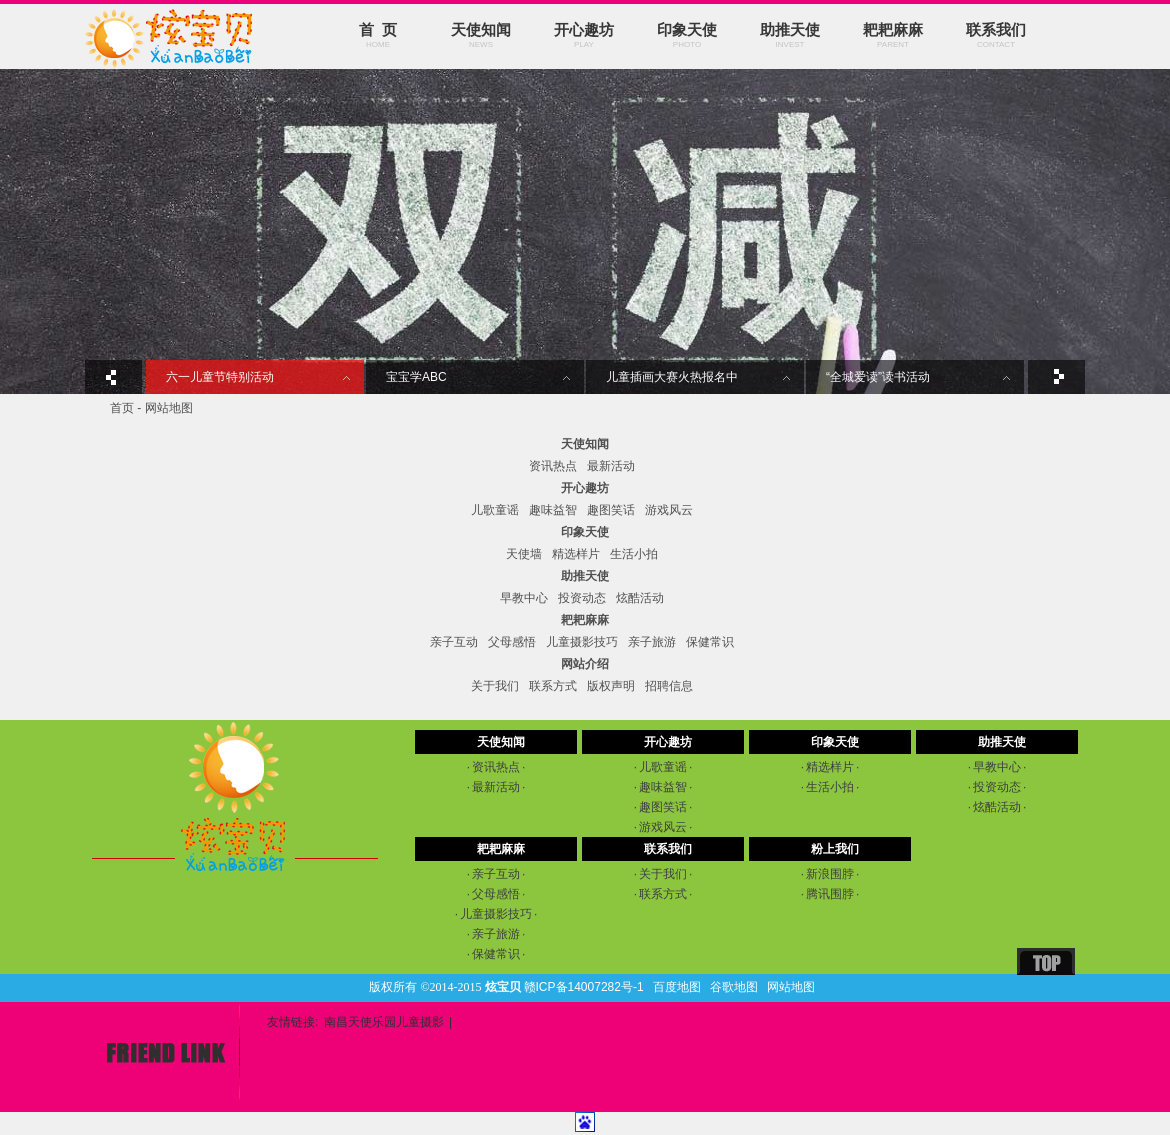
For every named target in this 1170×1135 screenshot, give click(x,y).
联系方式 (553, 686)
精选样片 (576, 554)
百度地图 (677, 987)
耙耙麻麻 (893, 35)
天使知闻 (481, 35)
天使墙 (524, 554)
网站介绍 (585, 664)
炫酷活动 (640, 598)
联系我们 (996, 35)
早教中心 (524, 598)
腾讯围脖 (830, 894)
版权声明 (611, 686)
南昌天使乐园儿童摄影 (384, 1022)
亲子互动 (454, 642)
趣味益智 (553, 510)
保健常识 (710, 642)
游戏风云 (669, 510)
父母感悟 (512, 642)
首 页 (378, 35)
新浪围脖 (830, 874)
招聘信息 (669, 686)
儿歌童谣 (495, 510)
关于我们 (495, 686)
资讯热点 (553, 466)
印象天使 (687, 35)
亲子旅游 (652, 642)
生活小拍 (634, 554)
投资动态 (582, 598)
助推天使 (790, 35)
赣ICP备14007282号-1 (584, 987)
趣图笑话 (611, 510)
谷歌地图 (734, 987)
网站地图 (791, 987)
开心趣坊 (584, 35)
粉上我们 (835, 849)
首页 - (127, 408)
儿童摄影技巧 (582, 642)
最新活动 (611, 466)
